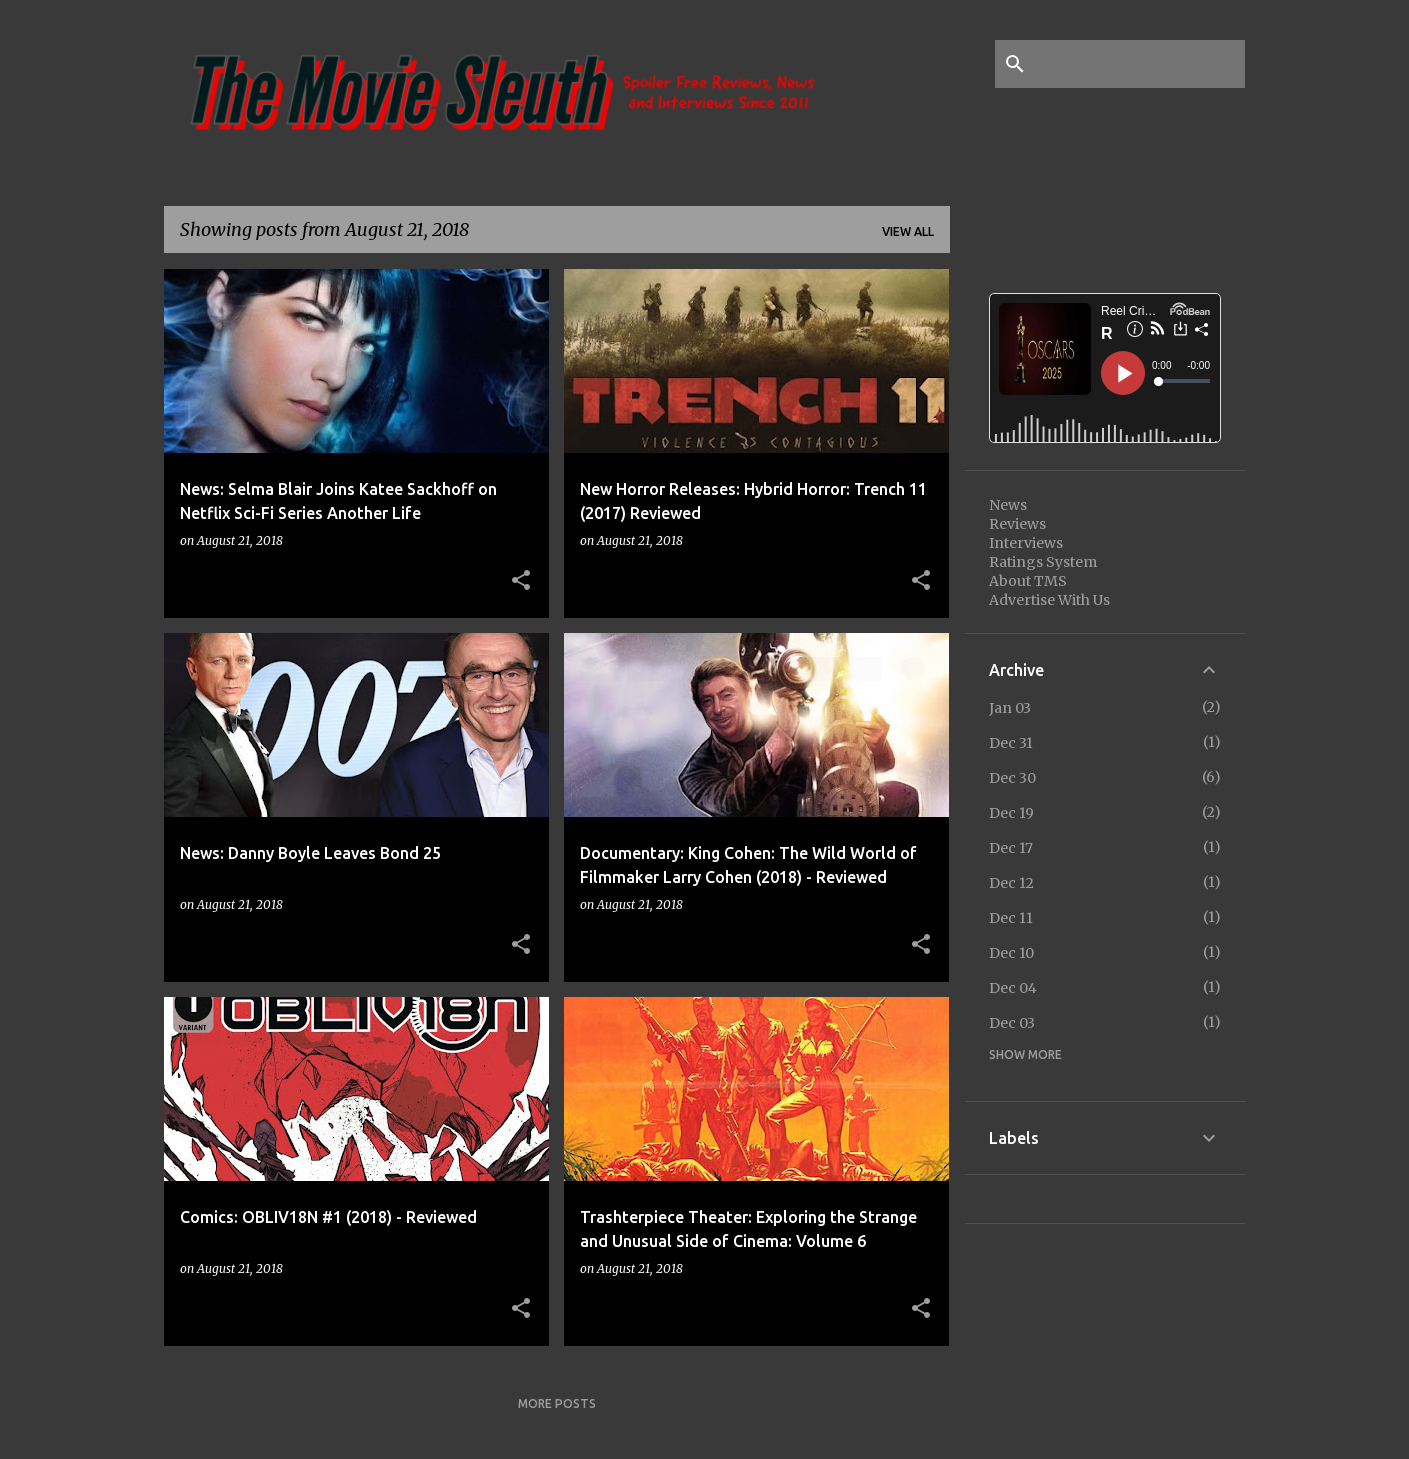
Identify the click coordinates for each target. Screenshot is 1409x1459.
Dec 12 (1011, 883)
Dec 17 (1011, 848)
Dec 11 (1011, 918)
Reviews (1017, 524)
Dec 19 (1011, 813)
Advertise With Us (1049, 600)
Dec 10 (1011, 953)
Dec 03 (1012, 1023)
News (1008, 505)
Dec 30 (1012, 778)
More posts (557, 1403)
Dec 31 (1011, 743)
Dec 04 (1013, 988)
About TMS (1028, 581)
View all (908, 231)
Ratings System (1043, 562)
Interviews (1026, 543)
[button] (521, 581)
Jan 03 (1010, 708)
